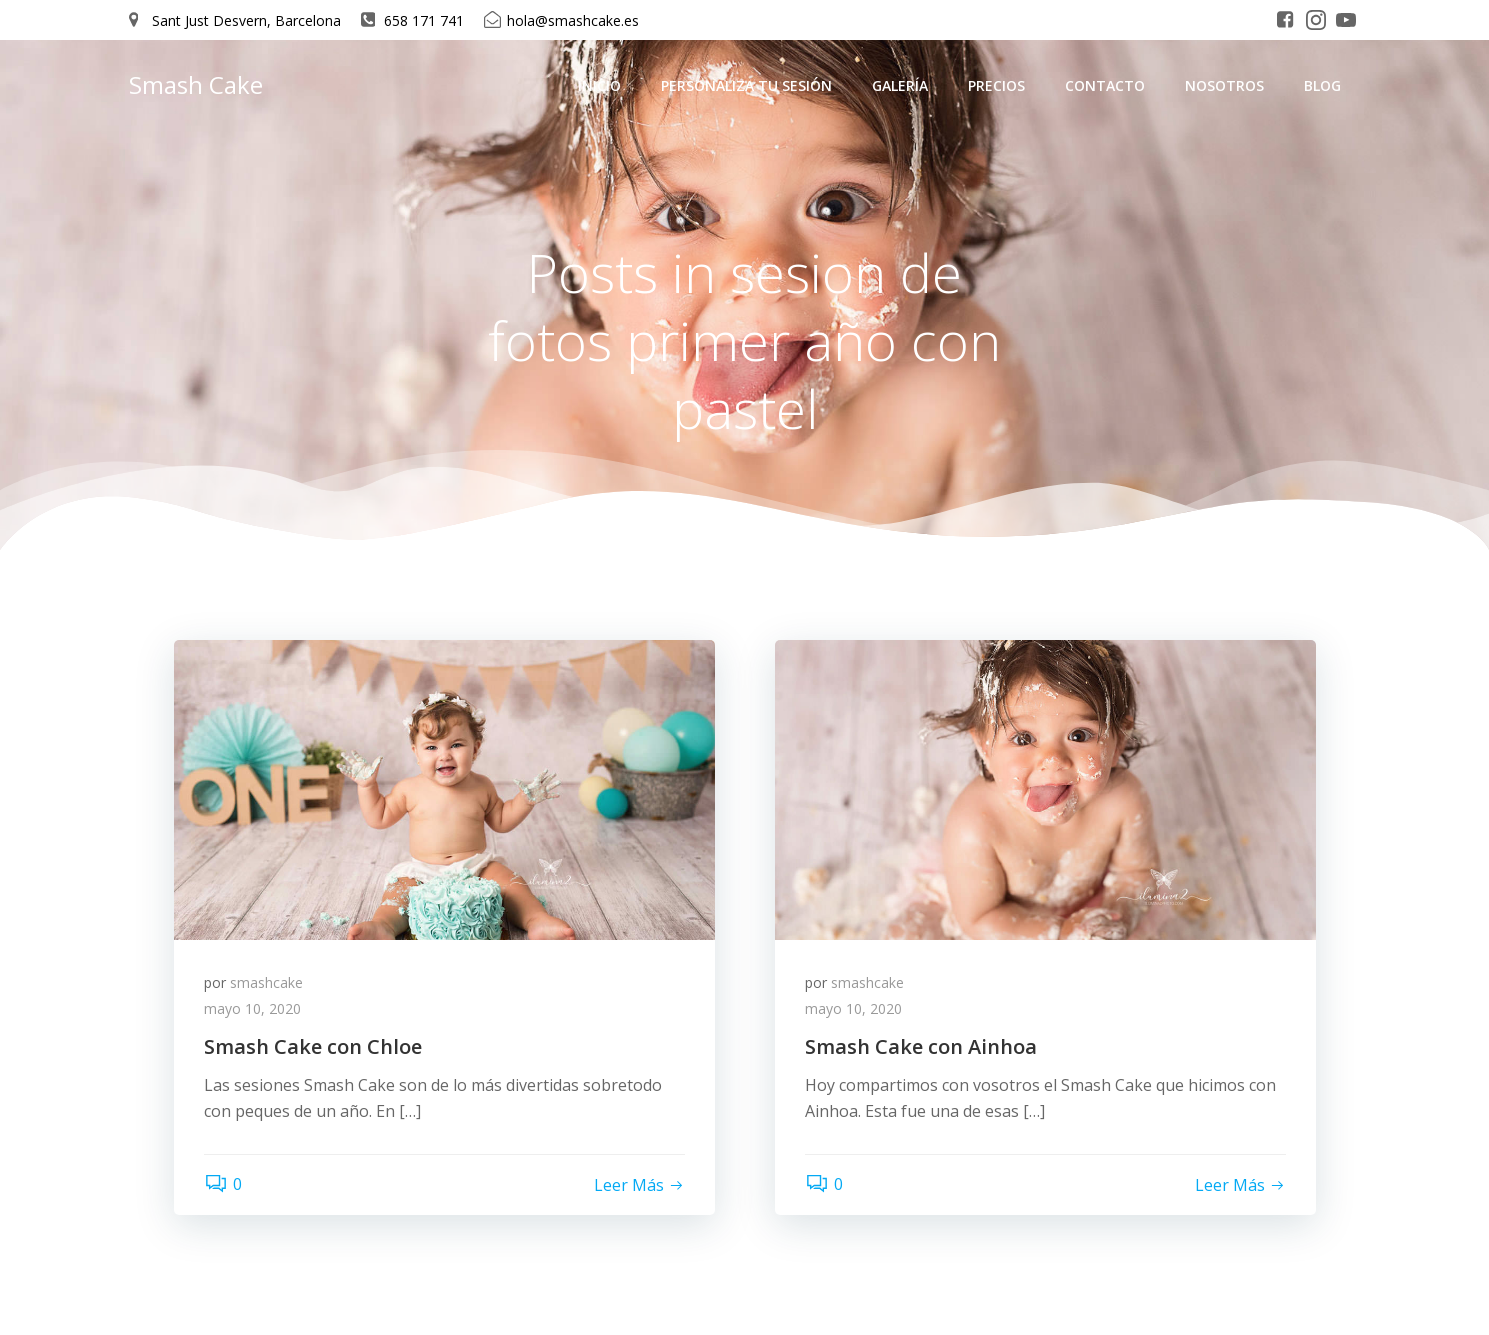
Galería (900, 85)
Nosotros (1224, 85)
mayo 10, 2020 (252, 1008)
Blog (1322, 85)
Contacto (1105, 85)
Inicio (599, 85)
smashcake (266, 982)
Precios (996, 85)
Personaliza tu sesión (746, 85)
